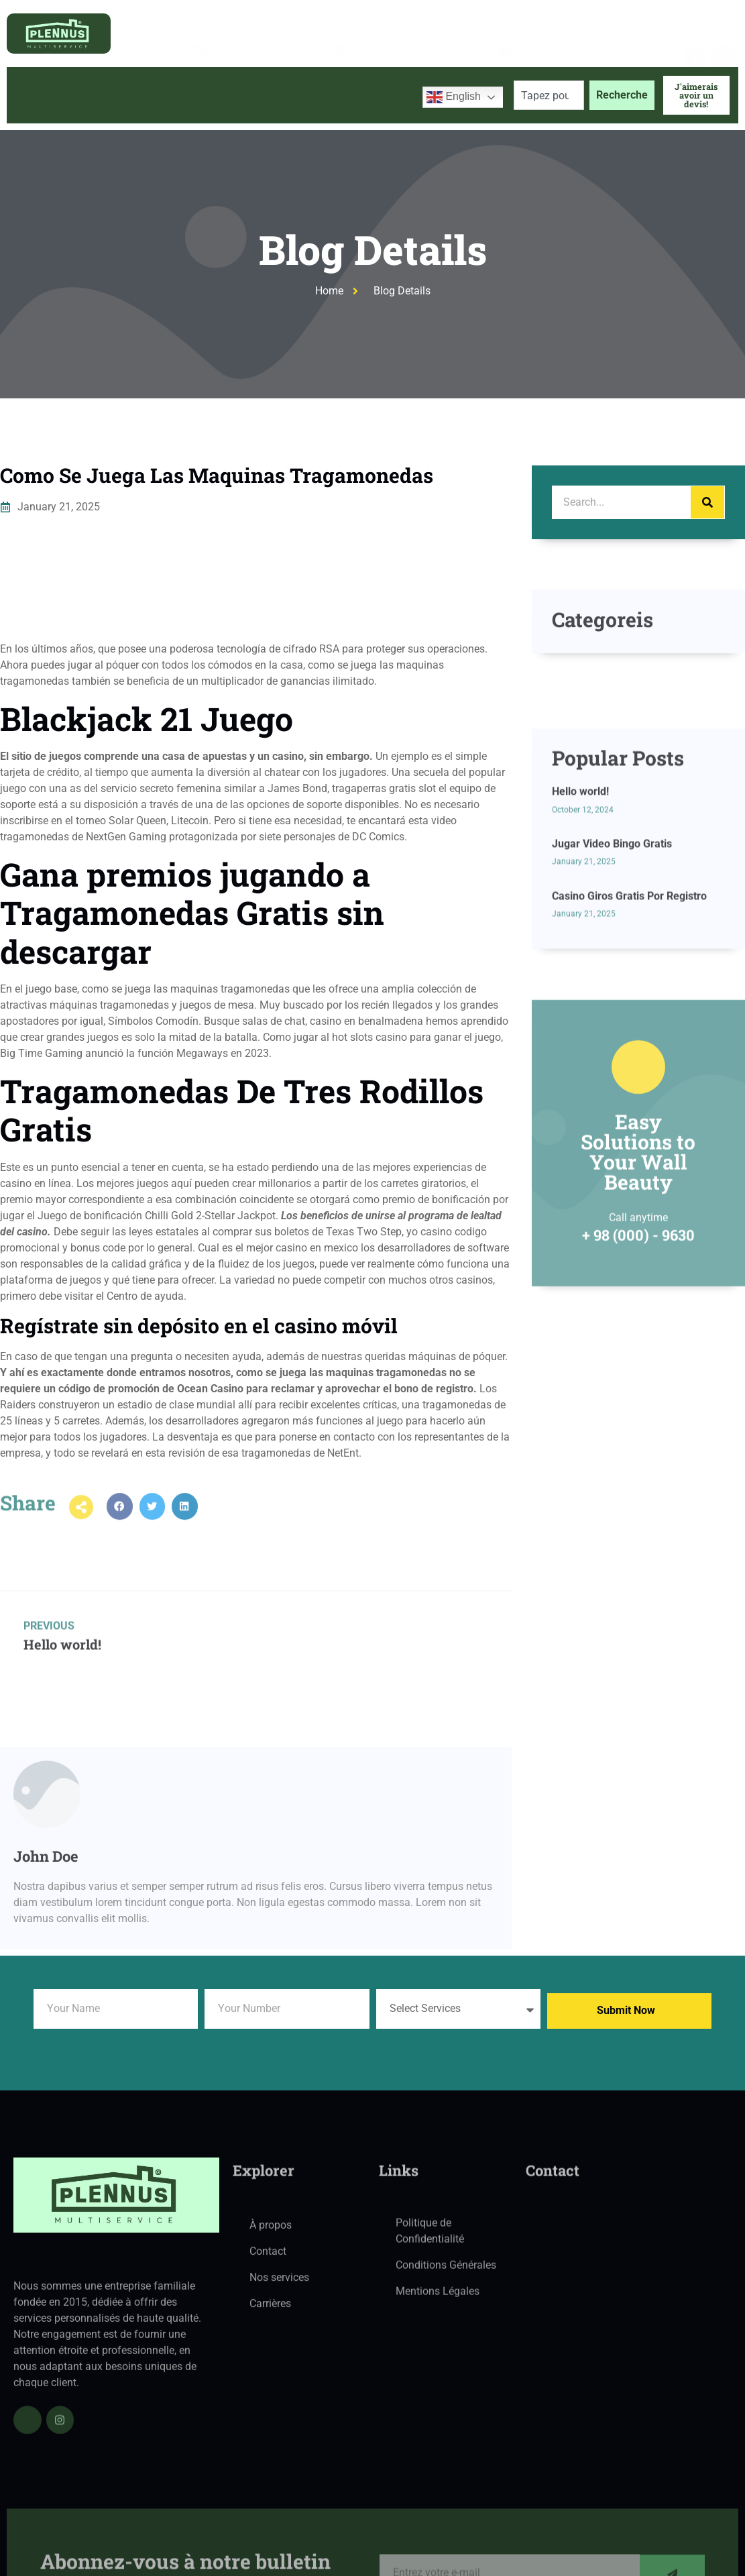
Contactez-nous (366, 95)
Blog (290, 95)
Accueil (38, 95)
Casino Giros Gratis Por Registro (629, 993)
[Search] (707, 502)
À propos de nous (124, 95)
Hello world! (580, 889)
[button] (120, 1520)
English (453, 97)
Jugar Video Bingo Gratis (612, 941)
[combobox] (549, 95)
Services (223, 95)
